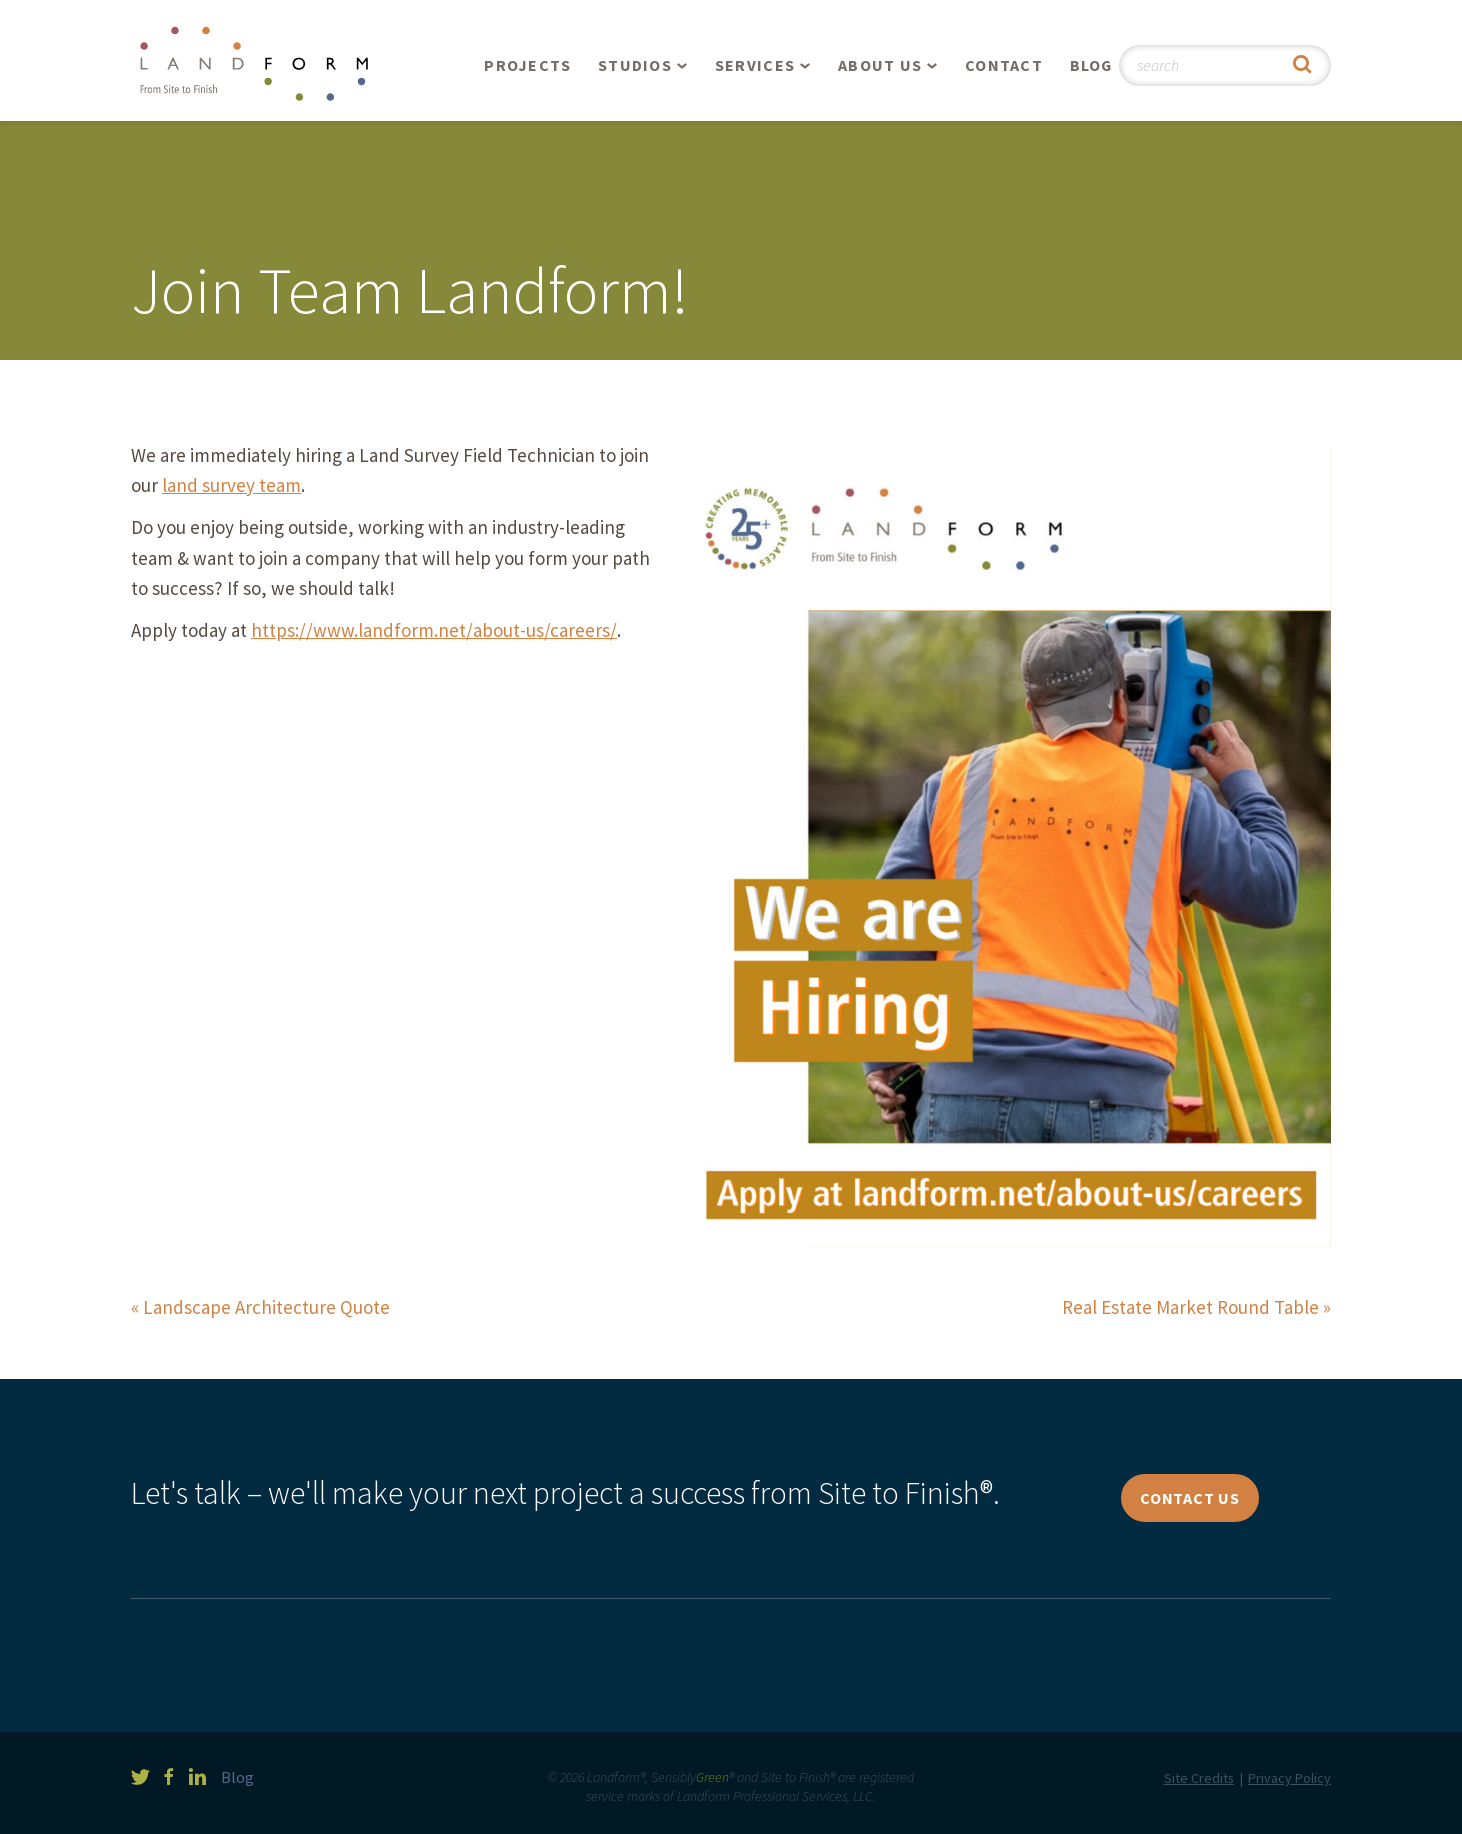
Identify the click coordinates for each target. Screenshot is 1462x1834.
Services (755, 65)
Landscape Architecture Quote (266, 1307)
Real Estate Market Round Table (1190, 1307)
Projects (527, 65)
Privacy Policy (1289, 1778)
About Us (880, 65)
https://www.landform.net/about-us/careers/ (434, 630)
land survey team (231, 485)
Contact (1004, 65)
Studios (635, 65)
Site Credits (1199, 1778)
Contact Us (1190, 1498)
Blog (1091, 65)
